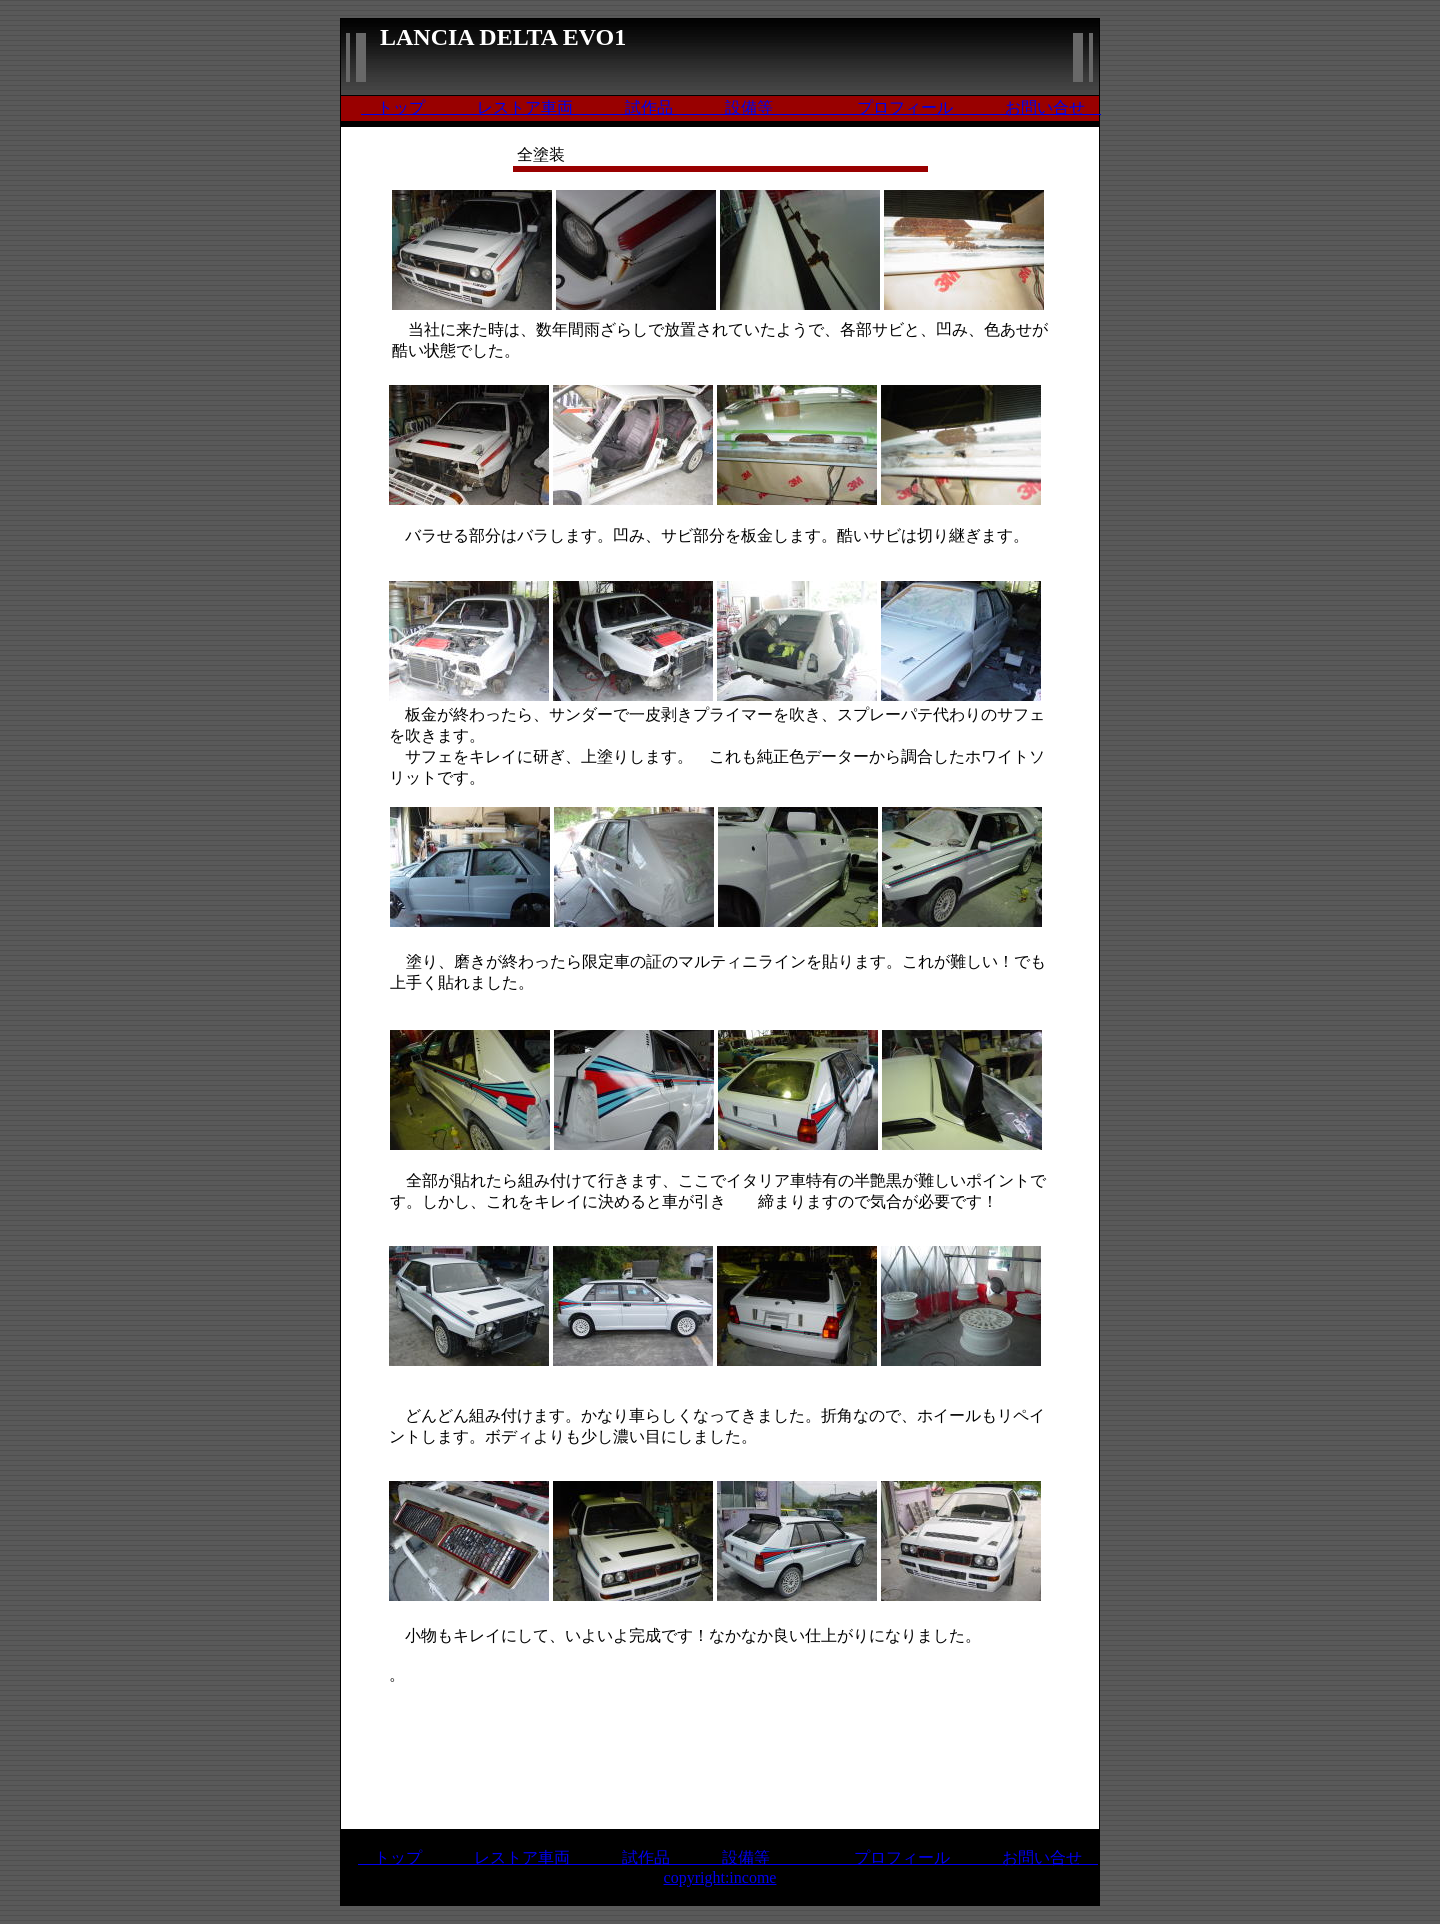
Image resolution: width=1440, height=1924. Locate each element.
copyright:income (720, 1877)
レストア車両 (525, 107)
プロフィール (905, 107)
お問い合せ (1027, 107)
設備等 (765, 107)
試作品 (649, 107)
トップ (401, 107)
